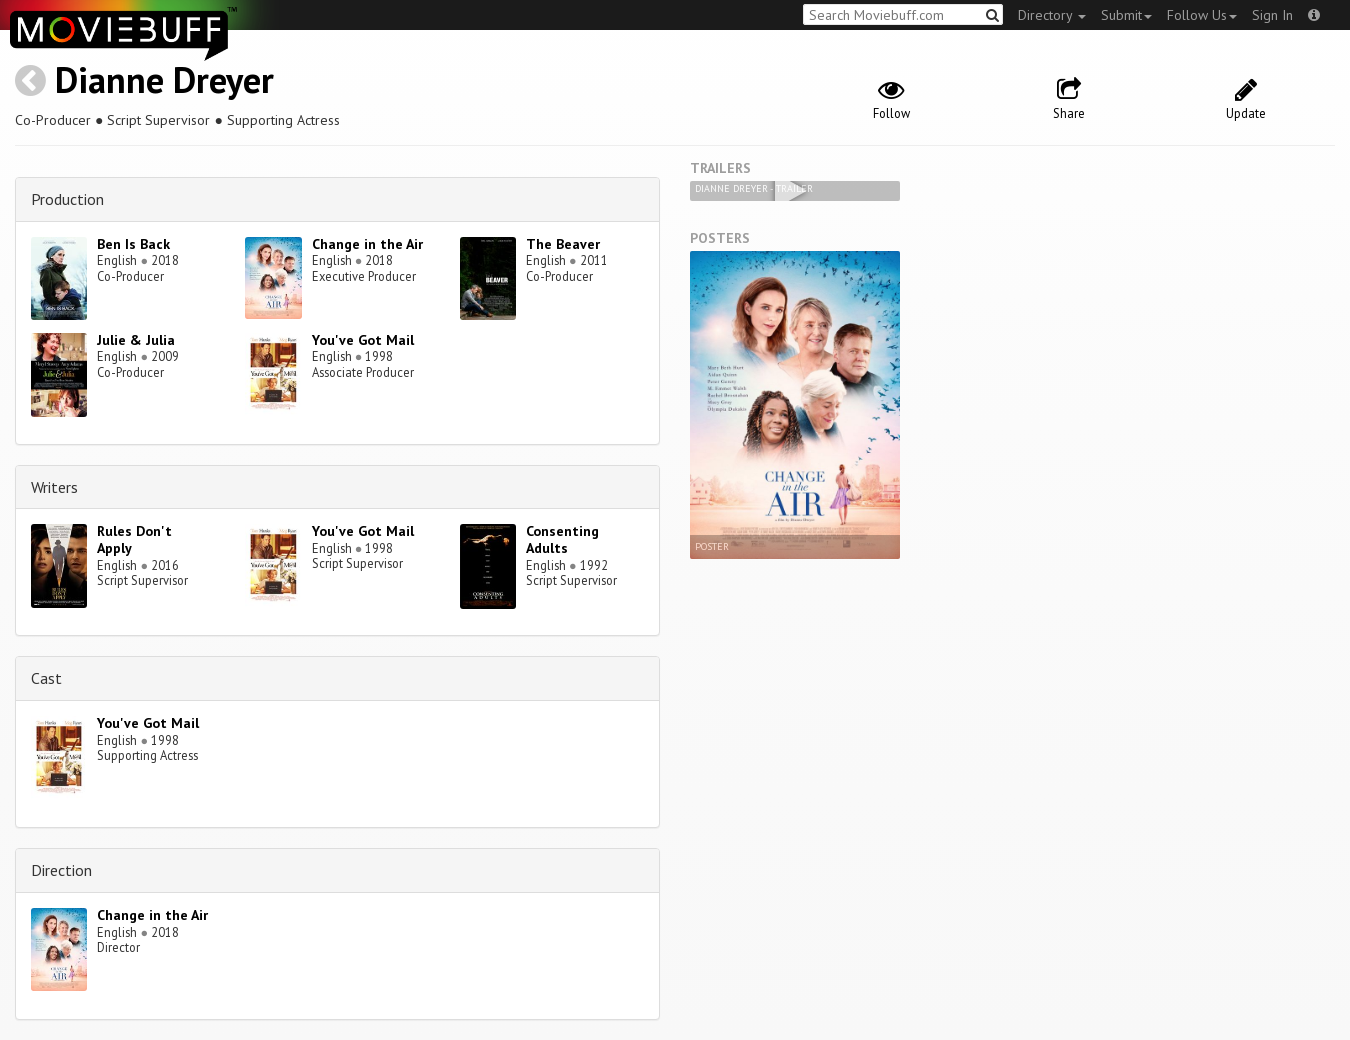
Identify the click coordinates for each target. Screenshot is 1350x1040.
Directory (1052, 15)
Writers (54, 487)
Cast (46, 678)
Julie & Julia (136, 340)
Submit (1126, 15)
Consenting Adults (562, 539)
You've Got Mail (363, 340)
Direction (61, 870)
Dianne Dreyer (164, 79)
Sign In (1272, 15)
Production (67, 199)
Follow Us (1202, 15)
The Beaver (563, 244)
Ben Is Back (133, 244)
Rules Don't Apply (134, 539)
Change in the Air (367, 244)
